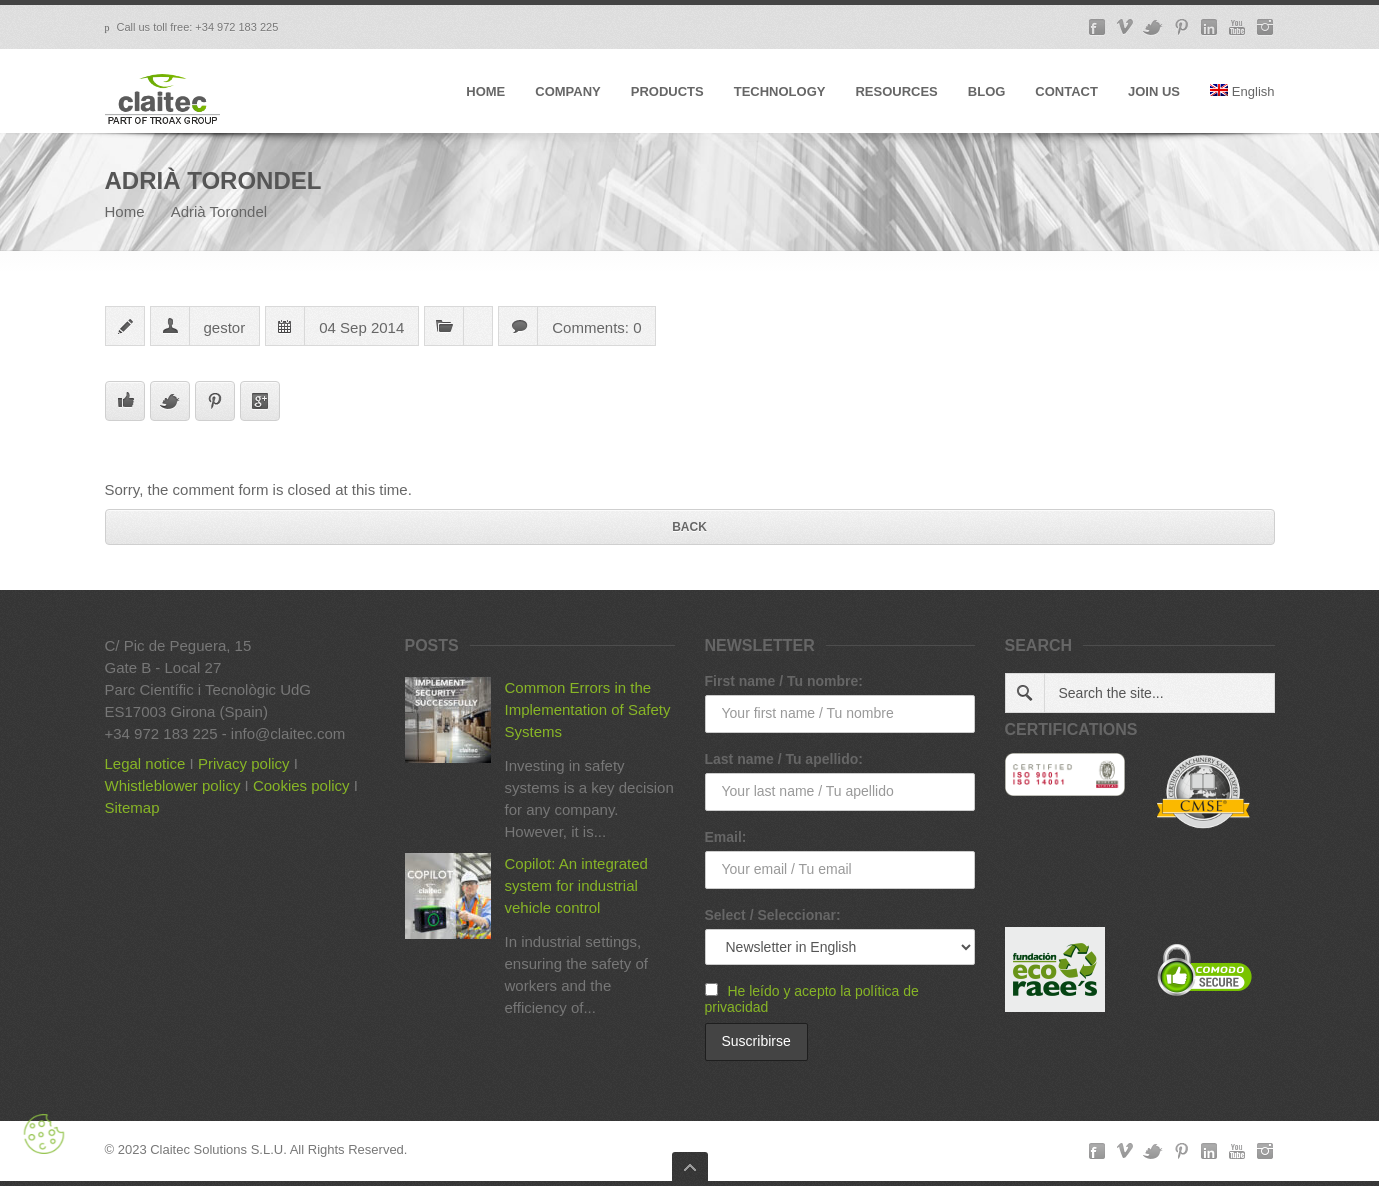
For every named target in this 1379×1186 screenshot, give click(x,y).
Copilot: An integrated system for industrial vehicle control (576, 885)
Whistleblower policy (173, 785)
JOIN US (1154, 91)
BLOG (987, 91)
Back (689, 527)
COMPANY (567, 91)
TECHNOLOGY (780, 91)
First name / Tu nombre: (784, 681)
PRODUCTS (667, 91)
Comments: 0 (596, 327)
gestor (225, 327)
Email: (726, 837)
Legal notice (145, 763)
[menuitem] (1242, 108)
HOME (485, 91)
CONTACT (1066, 91)
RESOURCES (896, 91)
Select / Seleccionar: (773, 915)
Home (125, 211)
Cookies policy (301, 785)
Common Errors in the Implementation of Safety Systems (588, 709)
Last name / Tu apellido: (784, 759)
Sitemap (132, 807)
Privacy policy (244, 763)
